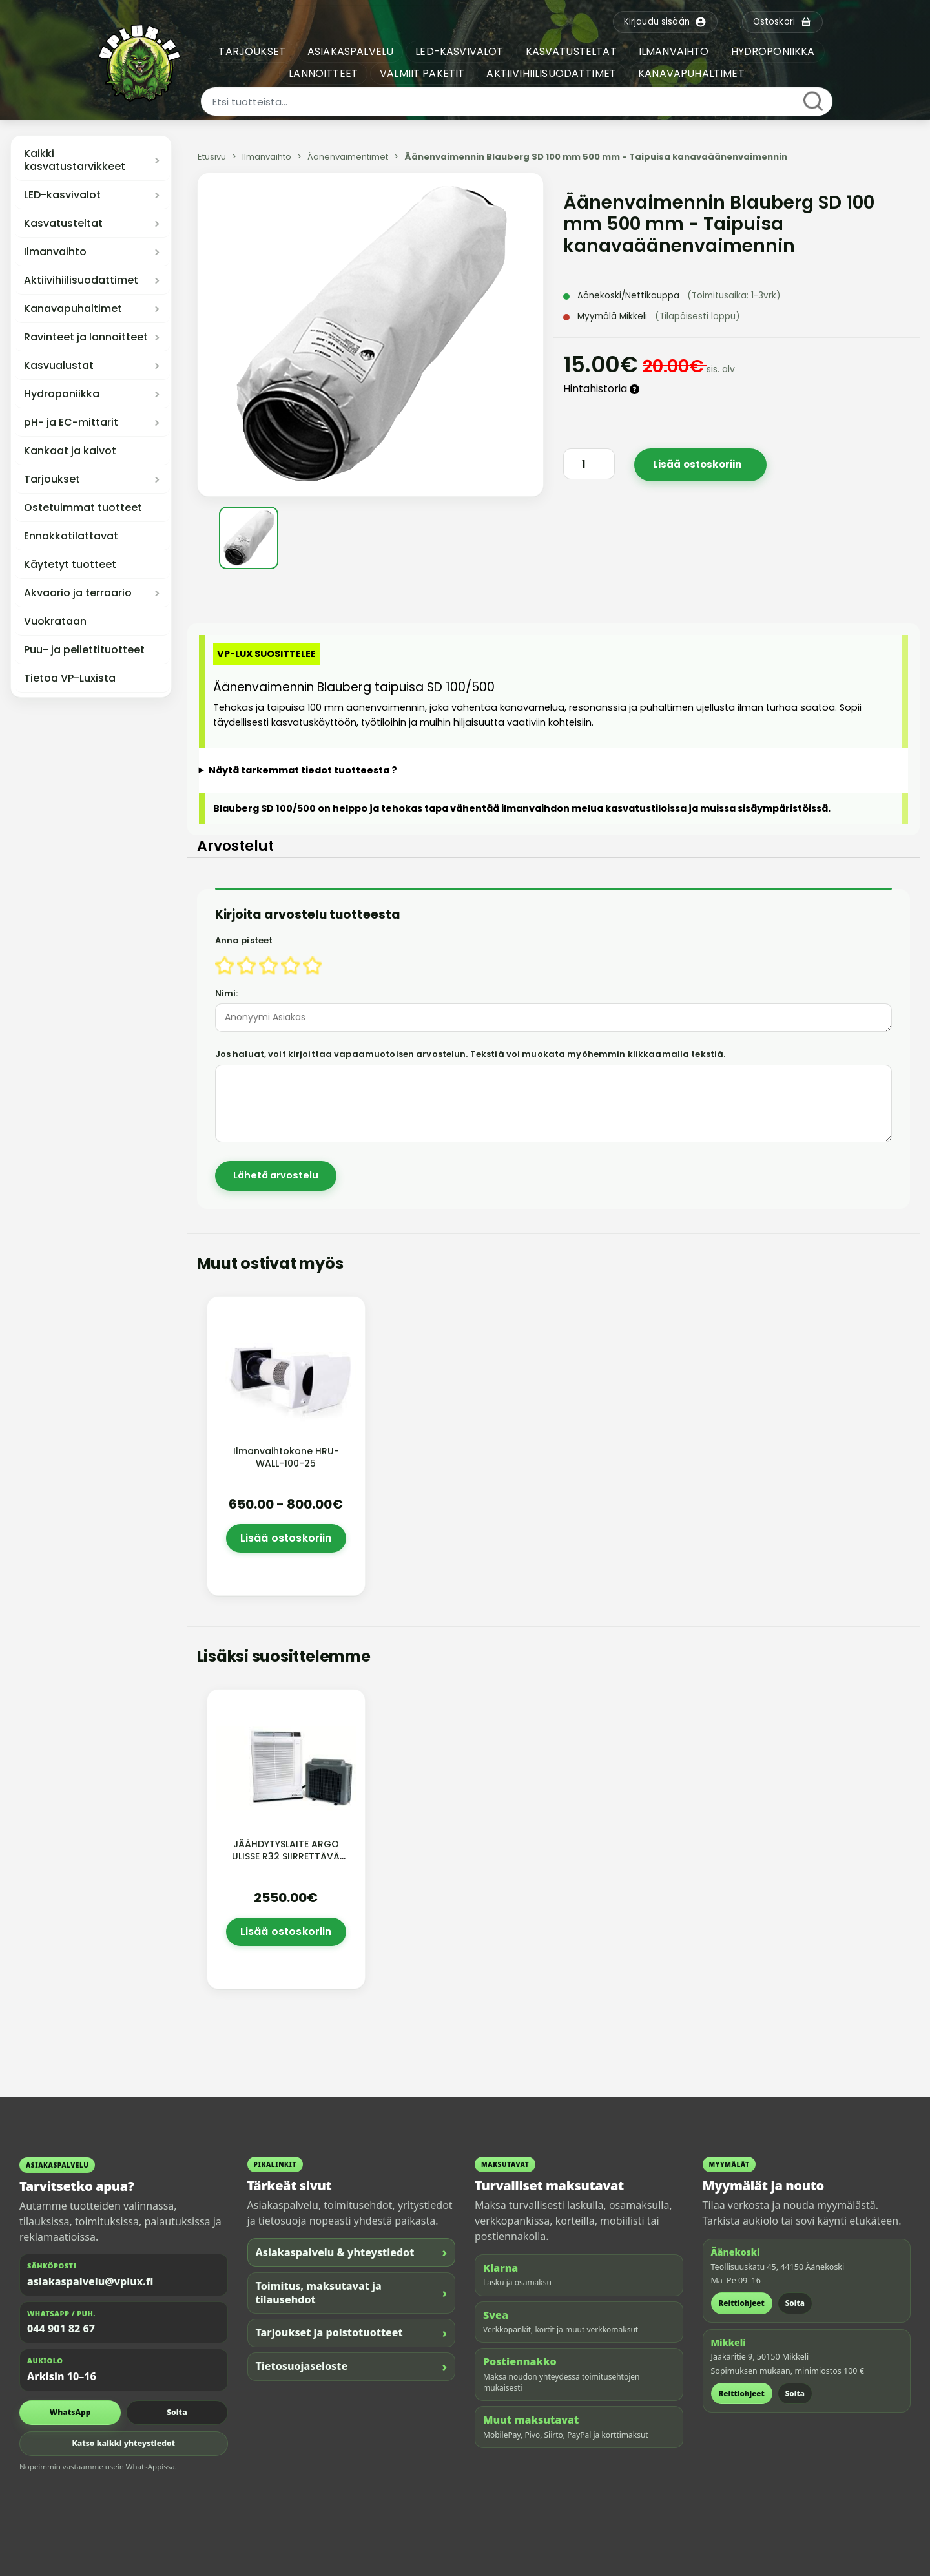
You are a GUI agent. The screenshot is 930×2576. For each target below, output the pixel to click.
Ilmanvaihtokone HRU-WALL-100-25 (286, 1457)
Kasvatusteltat (63, 223)
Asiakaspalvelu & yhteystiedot (352, 2252)
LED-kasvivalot (62, 195)
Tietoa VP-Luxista (70, 678)
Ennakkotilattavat (71, 536)
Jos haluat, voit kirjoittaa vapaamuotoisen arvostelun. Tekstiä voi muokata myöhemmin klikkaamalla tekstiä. (470, 1054)
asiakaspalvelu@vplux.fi (90, 2281)
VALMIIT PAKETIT (422, 73)
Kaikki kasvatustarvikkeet (74, 160)
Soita (177, 2412)
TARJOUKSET (251, 51)
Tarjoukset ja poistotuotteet (352, 2332)
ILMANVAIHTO (674, 51)
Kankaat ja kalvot (70, 451)
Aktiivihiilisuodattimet (81, 280)
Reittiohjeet (742, 2303)
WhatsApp (70, 2412)
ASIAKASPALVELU (350, 51)
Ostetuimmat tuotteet (83, 507)
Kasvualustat (59, 365)
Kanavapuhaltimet (73, 308)
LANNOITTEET (323, 73)
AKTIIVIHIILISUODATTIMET (551, 73)
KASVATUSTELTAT (571, 51)
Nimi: (226, 993)
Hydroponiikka (61, 394)
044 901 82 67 (61, 2328)
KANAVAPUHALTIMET (691, 73)
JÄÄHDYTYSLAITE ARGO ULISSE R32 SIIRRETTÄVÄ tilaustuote (286, 1856)
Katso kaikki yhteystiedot (123, 2443)
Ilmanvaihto (55, 252)
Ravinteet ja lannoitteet (86, 337)
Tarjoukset (52, 479)
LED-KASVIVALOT (459, 51)
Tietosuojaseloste (352, 2366)
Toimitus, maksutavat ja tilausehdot (352, 2293)
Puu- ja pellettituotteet (84, 650)
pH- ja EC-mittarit (71, 422)
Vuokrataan (55, 621)
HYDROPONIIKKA (773, 51)
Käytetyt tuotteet (70, 564)
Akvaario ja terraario (78, 593)
